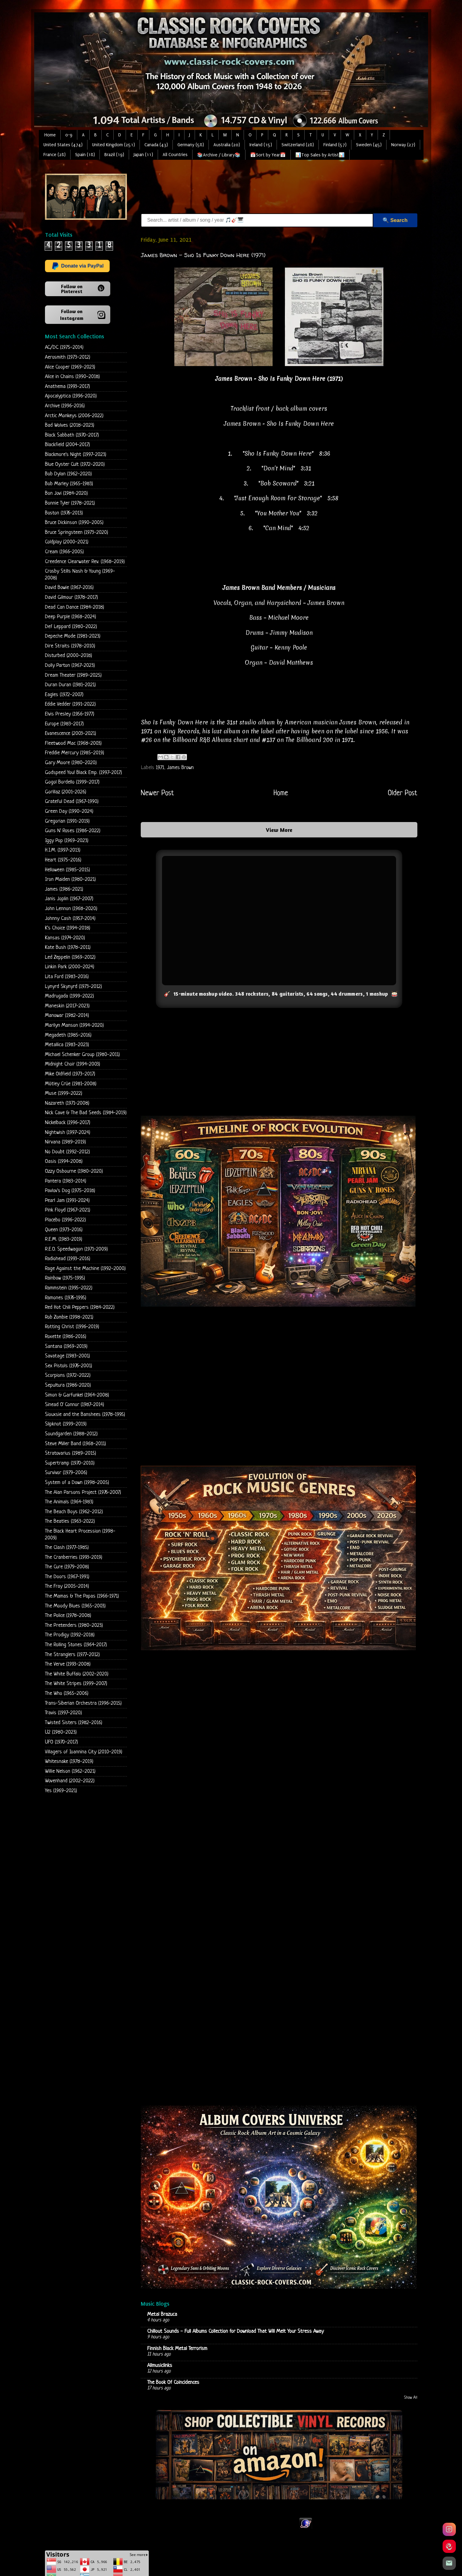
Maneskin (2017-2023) (67, 1006)
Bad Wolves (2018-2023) (69, 425)
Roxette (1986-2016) (65, 1337)
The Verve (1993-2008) (68, 1664)
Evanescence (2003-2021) (70, 733)
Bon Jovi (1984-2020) (66, 493)
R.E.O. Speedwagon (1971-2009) (76, 1249)
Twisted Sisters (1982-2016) (73, 1723)
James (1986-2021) (64, 889)
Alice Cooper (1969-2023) (70, 367)
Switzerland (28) (298, 144)
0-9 (68, 135)
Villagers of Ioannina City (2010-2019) (83, 1752)
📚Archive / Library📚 (219, 155)
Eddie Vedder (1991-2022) (70, 704)
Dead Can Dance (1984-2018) (74, 607)
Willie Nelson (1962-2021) (70, 1771)
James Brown (180, 767)
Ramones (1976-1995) (65, 1298)
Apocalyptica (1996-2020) (71, 396)
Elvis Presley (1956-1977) (69, 714)
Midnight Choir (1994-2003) (72, 1064)
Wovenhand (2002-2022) (70, 1781)
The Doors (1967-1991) (67, 1577)
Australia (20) (226, 144)
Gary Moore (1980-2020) (71, 763)
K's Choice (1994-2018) (67, 928)
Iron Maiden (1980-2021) (70, 879)
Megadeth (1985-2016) (68, 1035)
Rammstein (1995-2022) (68, 1288)
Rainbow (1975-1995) (65, 1278)
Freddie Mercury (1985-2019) (74, 753)
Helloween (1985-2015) (67, 870)
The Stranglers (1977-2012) (72, 1655)
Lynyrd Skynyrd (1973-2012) (73, 987)
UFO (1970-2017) (61, 1742)
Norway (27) (403, 144)
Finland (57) (334, 144)
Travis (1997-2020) (63, 1713)
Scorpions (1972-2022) (68, 1375)
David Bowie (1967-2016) (69, 588)
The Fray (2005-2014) (67, 1586)
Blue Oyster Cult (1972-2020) (75, 464)
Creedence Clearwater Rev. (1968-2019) (85, 562)
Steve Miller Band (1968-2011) (75, 1444)
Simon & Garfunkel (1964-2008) (77, 1395)
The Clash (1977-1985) (67, 1547)
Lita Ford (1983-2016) (67, 977)
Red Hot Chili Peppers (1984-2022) (80, 1307)
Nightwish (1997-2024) (67, 1132)
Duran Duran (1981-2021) (70, 685)
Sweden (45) (369, 144)
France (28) (54, 154)
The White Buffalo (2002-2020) (76, 1674)
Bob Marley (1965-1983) (69, 484)
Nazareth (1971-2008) (67, 1103)
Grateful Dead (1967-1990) (72, 801)
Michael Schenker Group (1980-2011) (82, 1055)
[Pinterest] (449, 2546)
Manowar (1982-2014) (67, 1015)
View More (279, 829)
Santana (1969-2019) (66, 1346)
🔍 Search (394, 220)
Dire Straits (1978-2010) (70, 646)
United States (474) (63, 144)
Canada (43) (156, 144)
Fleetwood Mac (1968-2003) (73, 743)
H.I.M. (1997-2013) (62, 850)
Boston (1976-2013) (64, 513)
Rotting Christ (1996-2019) (72, 1327)
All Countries (175, 154)
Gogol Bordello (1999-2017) (72, 782)
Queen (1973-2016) (64, 1230)
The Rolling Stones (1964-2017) (76, 1645)
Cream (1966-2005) (64, 552)
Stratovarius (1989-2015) (70, 1453)
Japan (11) (143, 154)
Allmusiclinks (159, 2365)
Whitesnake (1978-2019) (69, 1761)
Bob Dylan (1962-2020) (68, 474)
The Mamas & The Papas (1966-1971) (82, 1596)
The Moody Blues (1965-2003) (75, 1606)
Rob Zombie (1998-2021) (69, 1317)
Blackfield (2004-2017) (67, 445)
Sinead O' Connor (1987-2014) (74, 1405)
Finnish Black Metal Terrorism (177, 2348)
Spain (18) (85, 154)
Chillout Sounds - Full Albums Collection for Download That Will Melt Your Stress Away (235, 2331)
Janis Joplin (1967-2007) (69, 899)
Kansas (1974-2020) (65, 938)
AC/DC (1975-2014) (64, 347)
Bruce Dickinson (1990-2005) (74, 523)
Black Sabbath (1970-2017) (72, 435)
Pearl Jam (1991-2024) (67, 1200)
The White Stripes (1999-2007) (76, 1684)
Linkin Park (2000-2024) (69, 967)
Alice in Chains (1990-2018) (72, 377)
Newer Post (157, 793)
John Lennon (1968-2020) (71, 909)
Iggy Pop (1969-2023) (66, 841)
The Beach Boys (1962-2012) (74, 1512)
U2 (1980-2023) (61, 1732)
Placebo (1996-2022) (65, 1220)
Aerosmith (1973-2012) (67, 357)
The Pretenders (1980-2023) (74, 1625)
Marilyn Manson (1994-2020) (74, 1025)
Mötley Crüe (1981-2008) (70, 1084)
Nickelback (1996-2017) (67, 1123)
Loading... (279, 1926)
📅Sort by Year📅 (268, 155)
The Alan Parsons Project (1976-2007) (83, 1492)
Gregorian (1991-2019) (67, 821)
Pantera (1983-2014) (65, 1181)
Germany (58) (190, 144)
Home (50, 135)
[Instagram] (449, 2528)
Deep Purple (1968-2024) (70, 617)
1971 (160, 767)
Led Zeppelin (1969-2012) (70, 957)
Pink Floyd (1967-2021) (67, 1210)
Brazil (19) (114, 154)
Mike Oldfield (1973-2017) (70, 1074)
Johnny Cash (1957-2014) (70, 918)
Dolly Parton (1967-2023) (70, 665)
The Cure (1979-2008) (67, 1567)
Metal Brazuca (162, 2314)
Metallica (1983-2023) (67, 1045)
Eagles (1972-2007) (64, 695)
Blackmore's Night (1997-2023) (75, 455)
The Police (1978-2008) (68, 1616)
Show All (410, 2398)
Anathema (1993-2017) (67, 386)
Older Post (402, 793)
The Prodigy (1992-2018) (70, 1635)
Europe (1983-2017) (64, 724)
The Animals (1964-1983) (69, 1502)
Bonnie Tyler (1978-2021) (70, 503)
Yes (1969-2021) (61, 1791)
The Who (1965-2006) (66, 1693)
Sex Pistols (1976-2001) (68, 1366)
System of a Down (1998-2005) (77, 1483)
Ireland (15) (260, 144)
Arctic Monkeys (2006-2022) (74, 416)
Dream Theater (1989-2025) (73, 675)
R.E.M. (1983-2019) (63, 1239)
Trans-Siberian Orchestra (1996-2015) (83, 1703)
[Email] (449, 2563)
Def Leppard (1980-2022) (71, 627)
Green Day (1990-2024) (69, 811)
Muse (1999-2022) (63, 1093)
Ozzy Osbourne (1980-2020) (74, 1171)
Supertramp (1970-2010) (70, 1463)
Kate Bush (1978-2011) (68, 947)
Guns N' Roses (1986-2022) (72, 831)
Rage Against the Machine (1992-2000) (85, 1269)
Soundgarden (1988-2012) (71, 1434)
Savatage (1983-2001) (67, 1356)
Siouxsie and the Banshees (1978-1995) (85, 1414)
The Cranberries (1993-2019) (73, 1557)
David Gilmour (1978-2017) (71, 597)
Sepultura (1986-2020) (68, 1385)
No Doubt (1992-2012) (67, 1152)
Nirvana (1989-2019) (65, 1142)
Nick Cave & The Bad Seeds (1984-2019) (86, 1113)
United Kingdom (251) (113, 144)
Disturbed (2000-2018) (68, 656)
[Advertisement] (253, 187)
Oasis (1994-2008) (64, 1161)
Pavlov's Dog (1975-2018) (70, 1191)
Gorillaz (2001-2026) (65, 792)
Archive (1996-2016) (65, 406)
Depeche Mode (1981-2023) (72, 636)
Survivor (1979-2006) (66, 1473)
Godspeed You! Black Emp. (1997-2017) (83, 773)
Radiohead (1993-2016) (67, 1259)
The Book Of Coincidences (173, 2382)
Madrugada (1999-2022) (69, 996)
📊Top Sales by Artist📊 (320, 155)
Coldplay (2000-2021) (66, 542)
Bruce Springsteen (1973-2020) (76, 532)
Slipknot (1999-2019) (66, 1424)
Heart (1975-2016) (63, 860)
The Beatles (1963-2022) (70, 1521)
